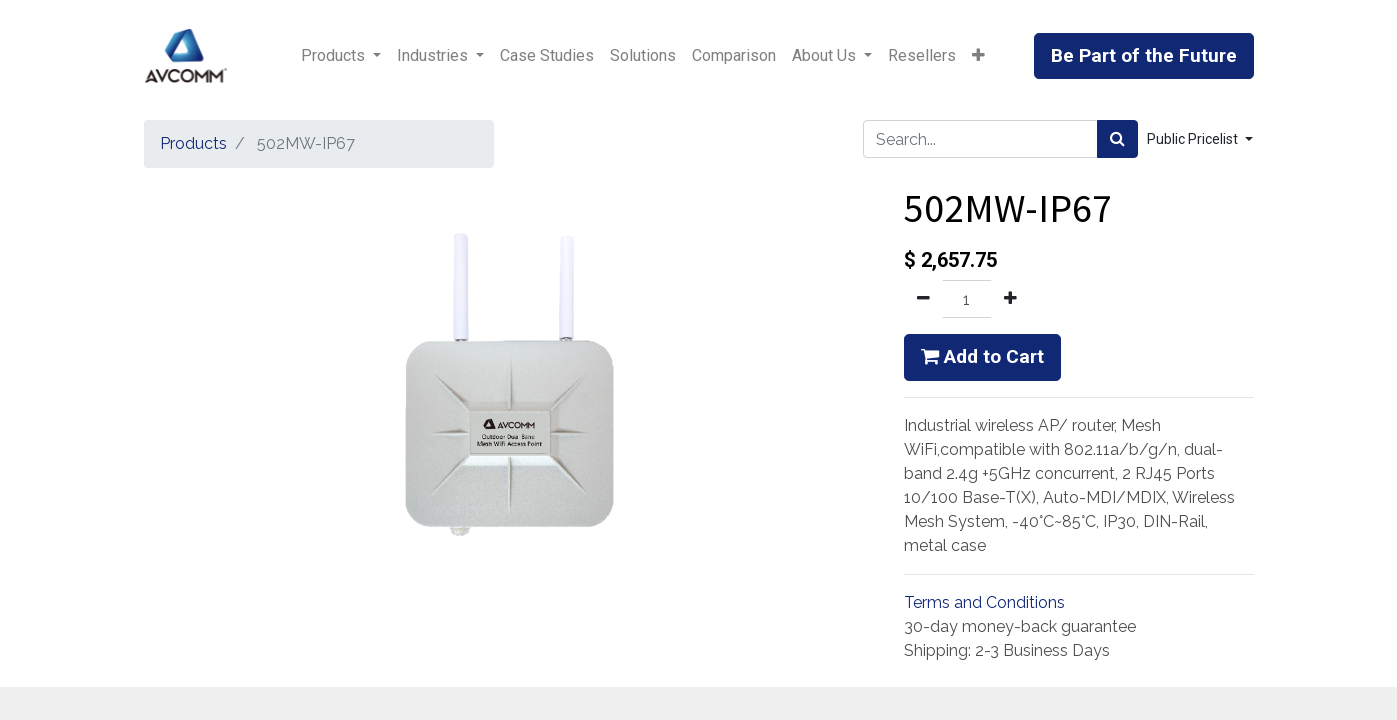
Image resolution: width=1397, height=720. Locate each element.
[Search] (1117, 139)
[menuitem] (547, 56)
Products (193, 143)
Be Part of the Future (1144, 55)
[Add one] (1010, 299)
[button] (978, 56)
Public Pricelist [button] (1194, 139)
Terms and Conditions (984, 602)
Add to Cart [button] (982, 356)
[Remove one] (923, 299)
